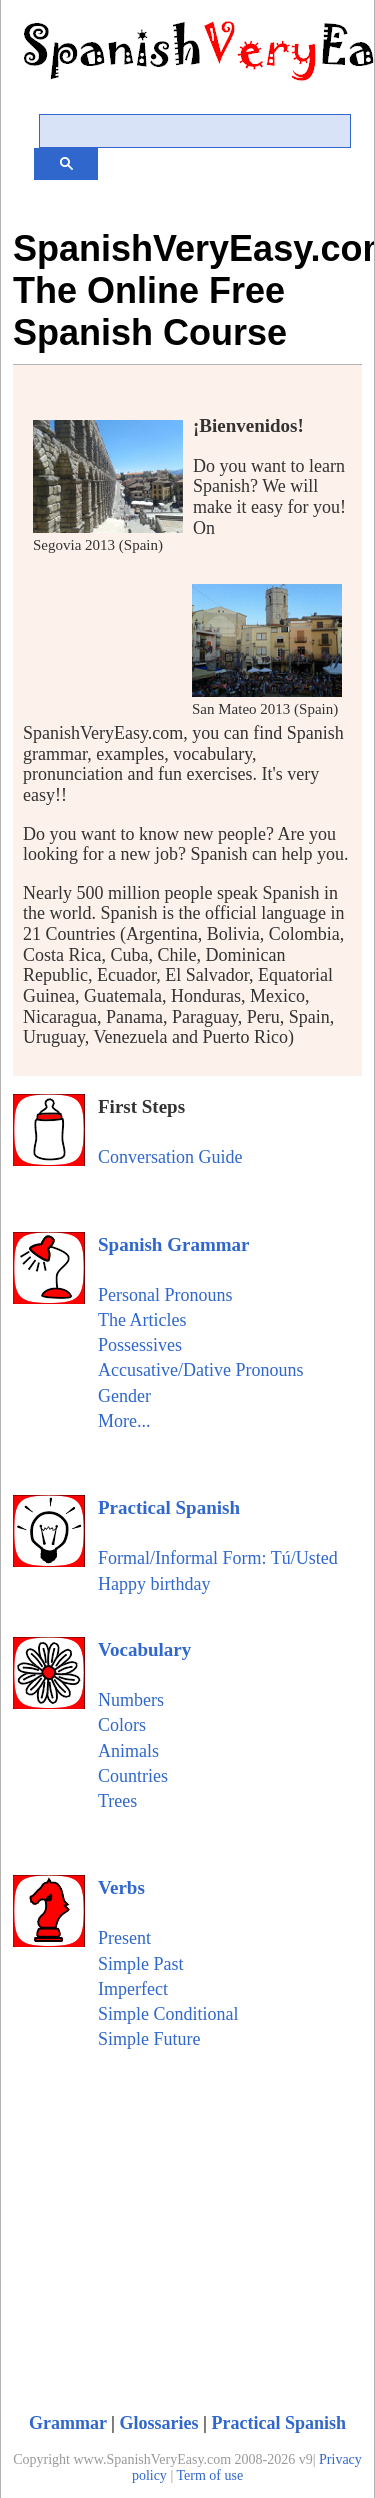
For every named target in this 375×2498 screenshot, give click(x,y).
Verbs (121, 1887)
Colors (122, 1725)
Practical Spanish (169, 1507)
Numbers (131, 1700)
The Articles (142, 1320)
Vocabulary (144, 1649)
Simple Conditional (168, 2014)
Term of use (209, 2475)
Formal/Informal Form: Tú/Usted (218, 1558)
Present (124, 1938)
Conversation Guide (170, 1157)
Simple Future (149, 2039)
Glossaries (159, 2423)
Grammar (68, 2423)
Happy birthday (154, 1584)
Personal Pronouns (165, 1295)
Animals (128, 1751)
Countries (133, 1776)
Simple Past (141, 1964)
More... (124, 1421)
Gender (124, 1396)
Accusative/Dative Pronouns (200, 1370)
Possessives (140, 1345)
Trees (117, 1801)
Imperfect (133, 1989)
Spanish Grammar (174, 1244)
